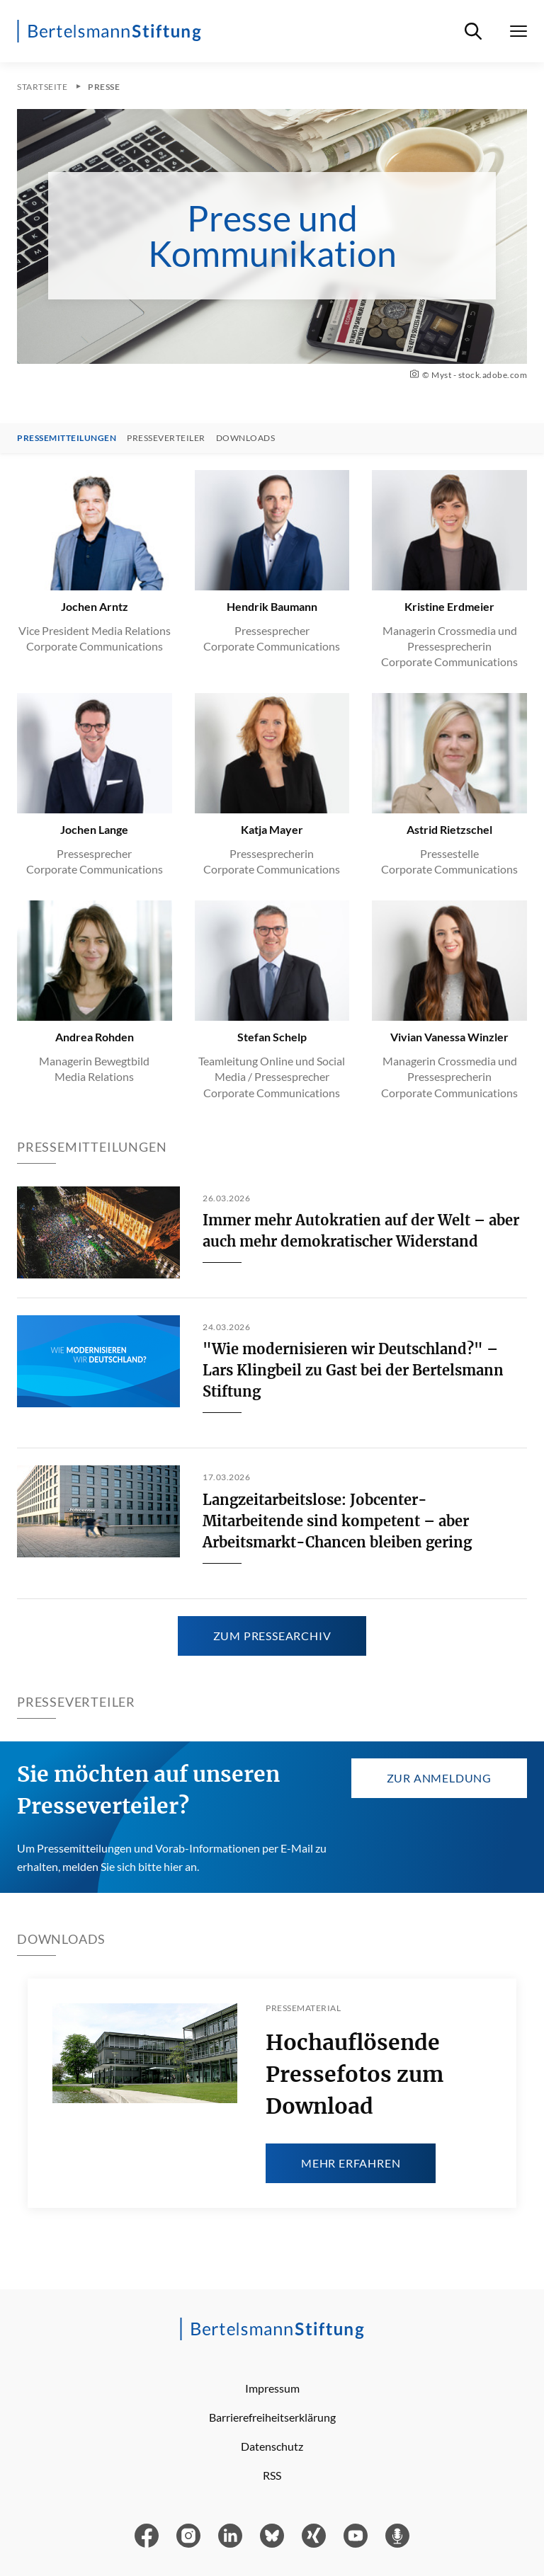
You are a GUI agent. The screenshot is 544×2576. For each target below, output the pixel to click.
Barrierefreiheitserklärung (272, 2417)
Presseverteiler (166, 438)
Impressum (272, 2388)
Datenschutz (272, 2446)
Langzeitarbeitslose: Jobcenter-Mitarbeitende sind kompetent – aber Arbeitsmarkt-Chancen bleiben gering (337, 1521)
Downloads (246, 438)
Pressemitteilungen (66, 438)
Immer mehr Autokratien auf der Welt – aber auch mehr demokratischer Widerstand (361, 1230)
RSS (272, 2475)
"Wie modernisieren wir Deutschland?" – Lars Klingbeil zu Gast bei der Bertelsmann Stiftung (353, 1370)
